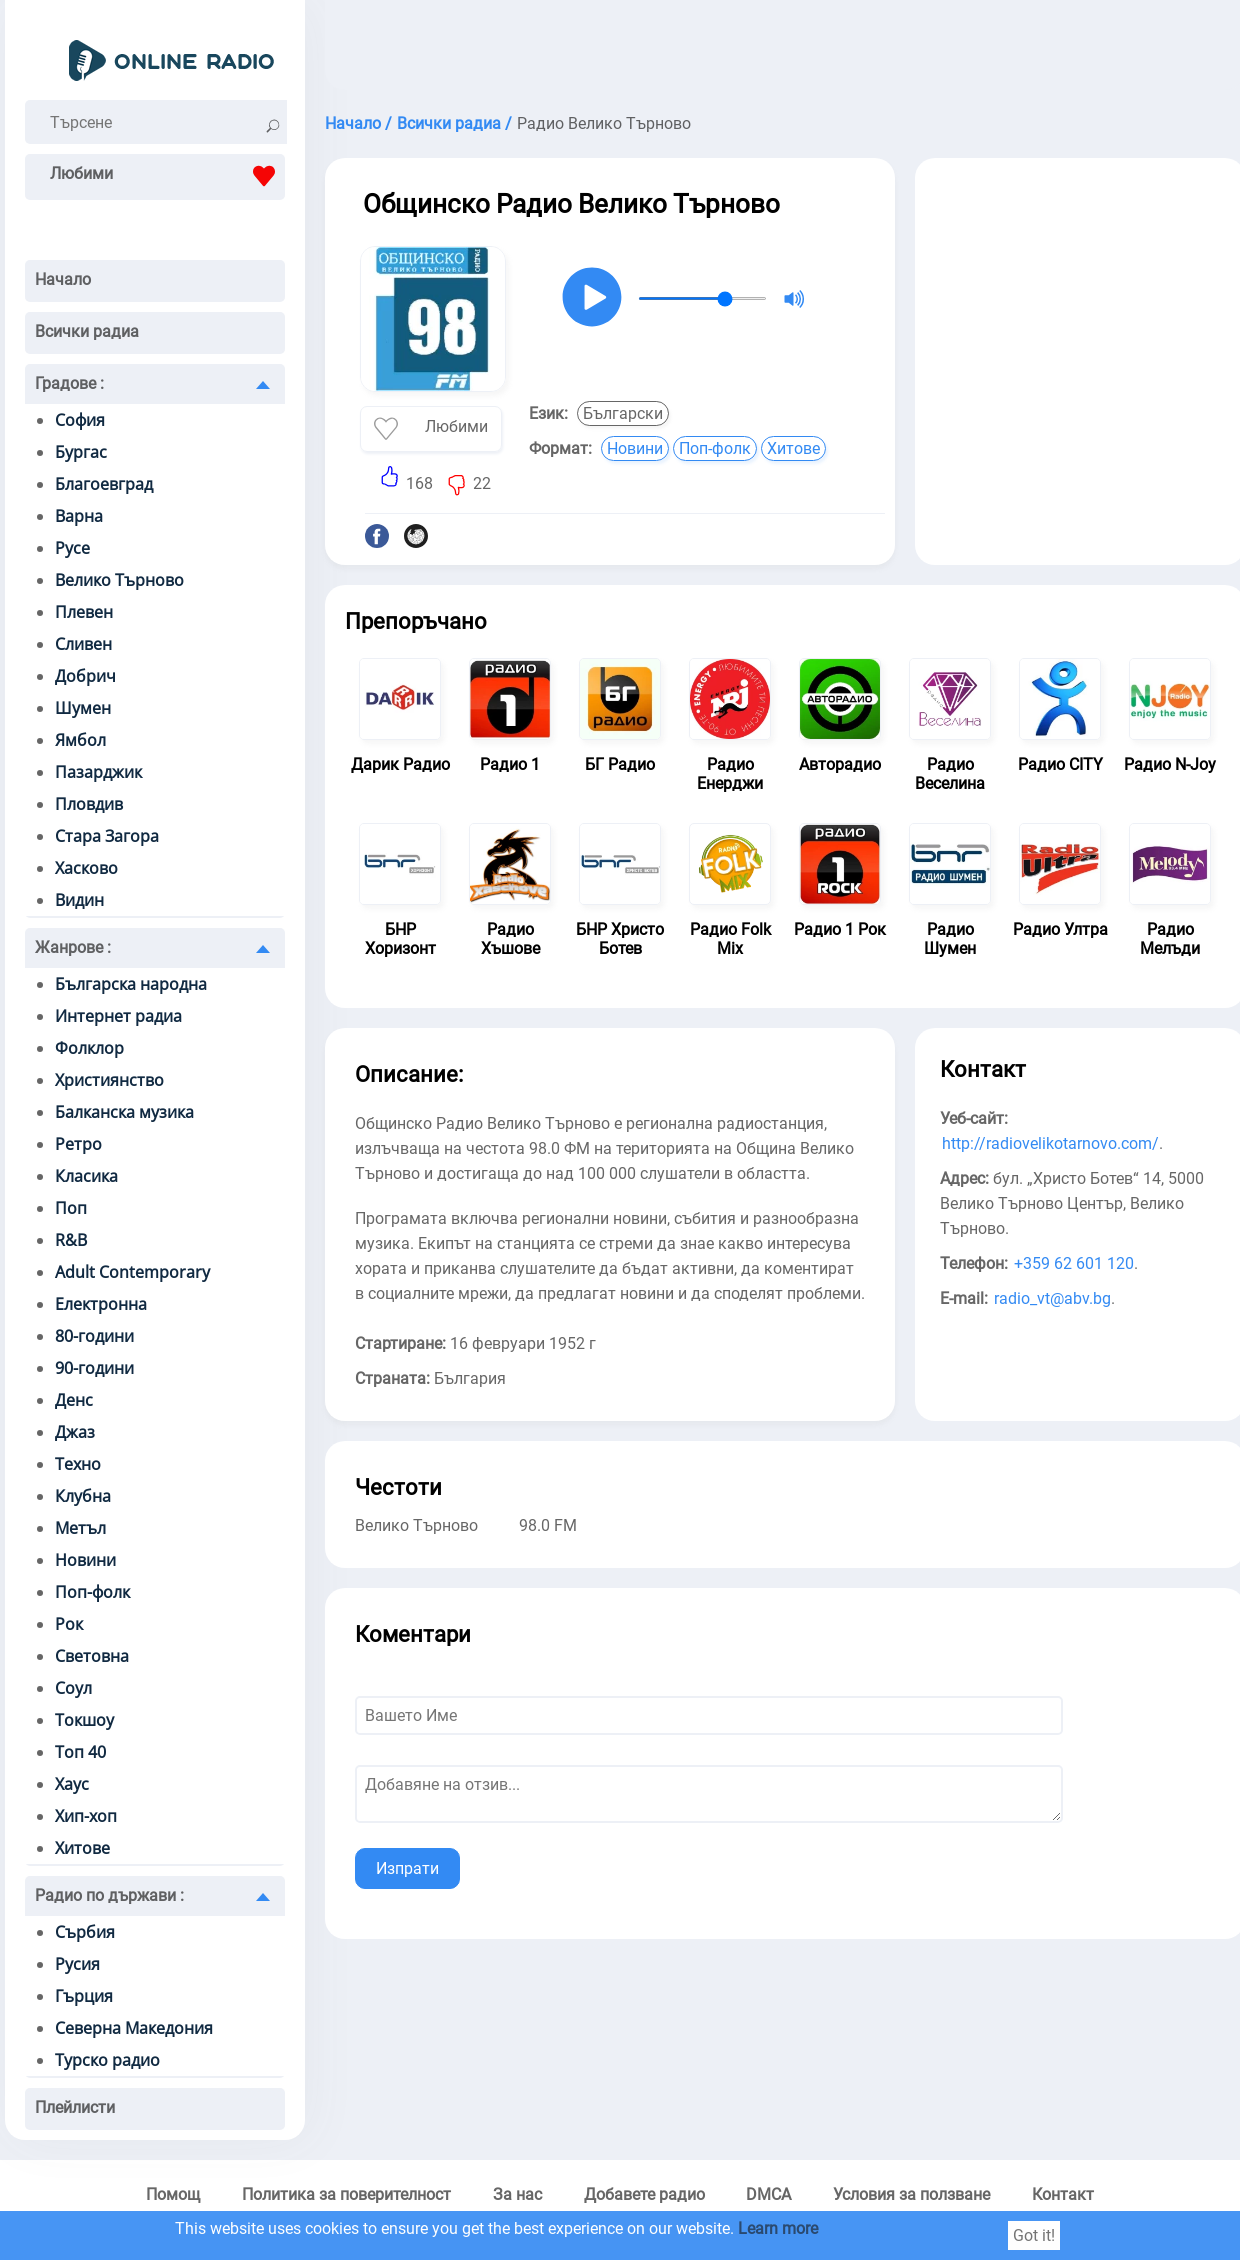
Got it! (1034, 2235)
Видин (79, 900)
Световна (92, 1656)
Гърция (84, 1996)
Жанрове (73, 947)
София (80, 420)
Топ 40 (80, 1752)
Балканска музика (124, 1112)
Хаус (72, 1784)
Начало (63, 279)
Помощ (173, 2194)
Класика (86, 1176)
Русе (72, 548)
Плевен (84, 612)
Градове (69, 383)
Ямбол (80, 740)
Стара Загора (107, 836)
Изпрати (407, 1868)
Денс (74, 1400)
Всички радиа (87, 331)
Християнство (109, 1080)
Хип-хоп (86, 1816)
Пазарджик (98, 772)
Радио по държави (109, 1895)
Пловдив (89, 804)
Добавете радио (644, 2194)
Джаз (75, 1432)
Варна (79, 516)
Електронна (101, 1304)
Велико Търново (119, 580)
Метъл (80, 1528)
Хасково (86, 868)
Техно (78, 1464)
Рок (69, 1624)
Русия (77, 1964)
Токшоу (84, 1720)
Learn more (778, 2228)
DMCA (768, 2194)
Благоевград (104, 484)
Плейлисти (75, 2107)
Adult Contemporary (132, 1272)
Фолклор (89, 1048)
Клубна (83, 1496)
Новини (85, 1560)
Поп (71, 1208)
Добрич (85, 676)
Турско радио (107, 2060)
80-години (94, 1336)
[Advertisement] (1080, 308)
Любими (167, 176)
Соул (73, 1688)
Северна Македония (134, 2028)
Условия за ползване (911, 2194)
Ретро (78, 1144)
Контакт (1063, 2194)
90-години (94, 1368)
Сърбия (85, 1932)
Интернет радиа (118, 1016)
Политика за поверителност (346, 2194)
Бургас (81, 452)
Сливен (83, 644)
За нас (517, 2194)
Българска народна (131, 984)
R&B (71, 1240)
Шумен (83, 708)
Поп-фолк (92, 1592)
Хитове (82, 1848)
